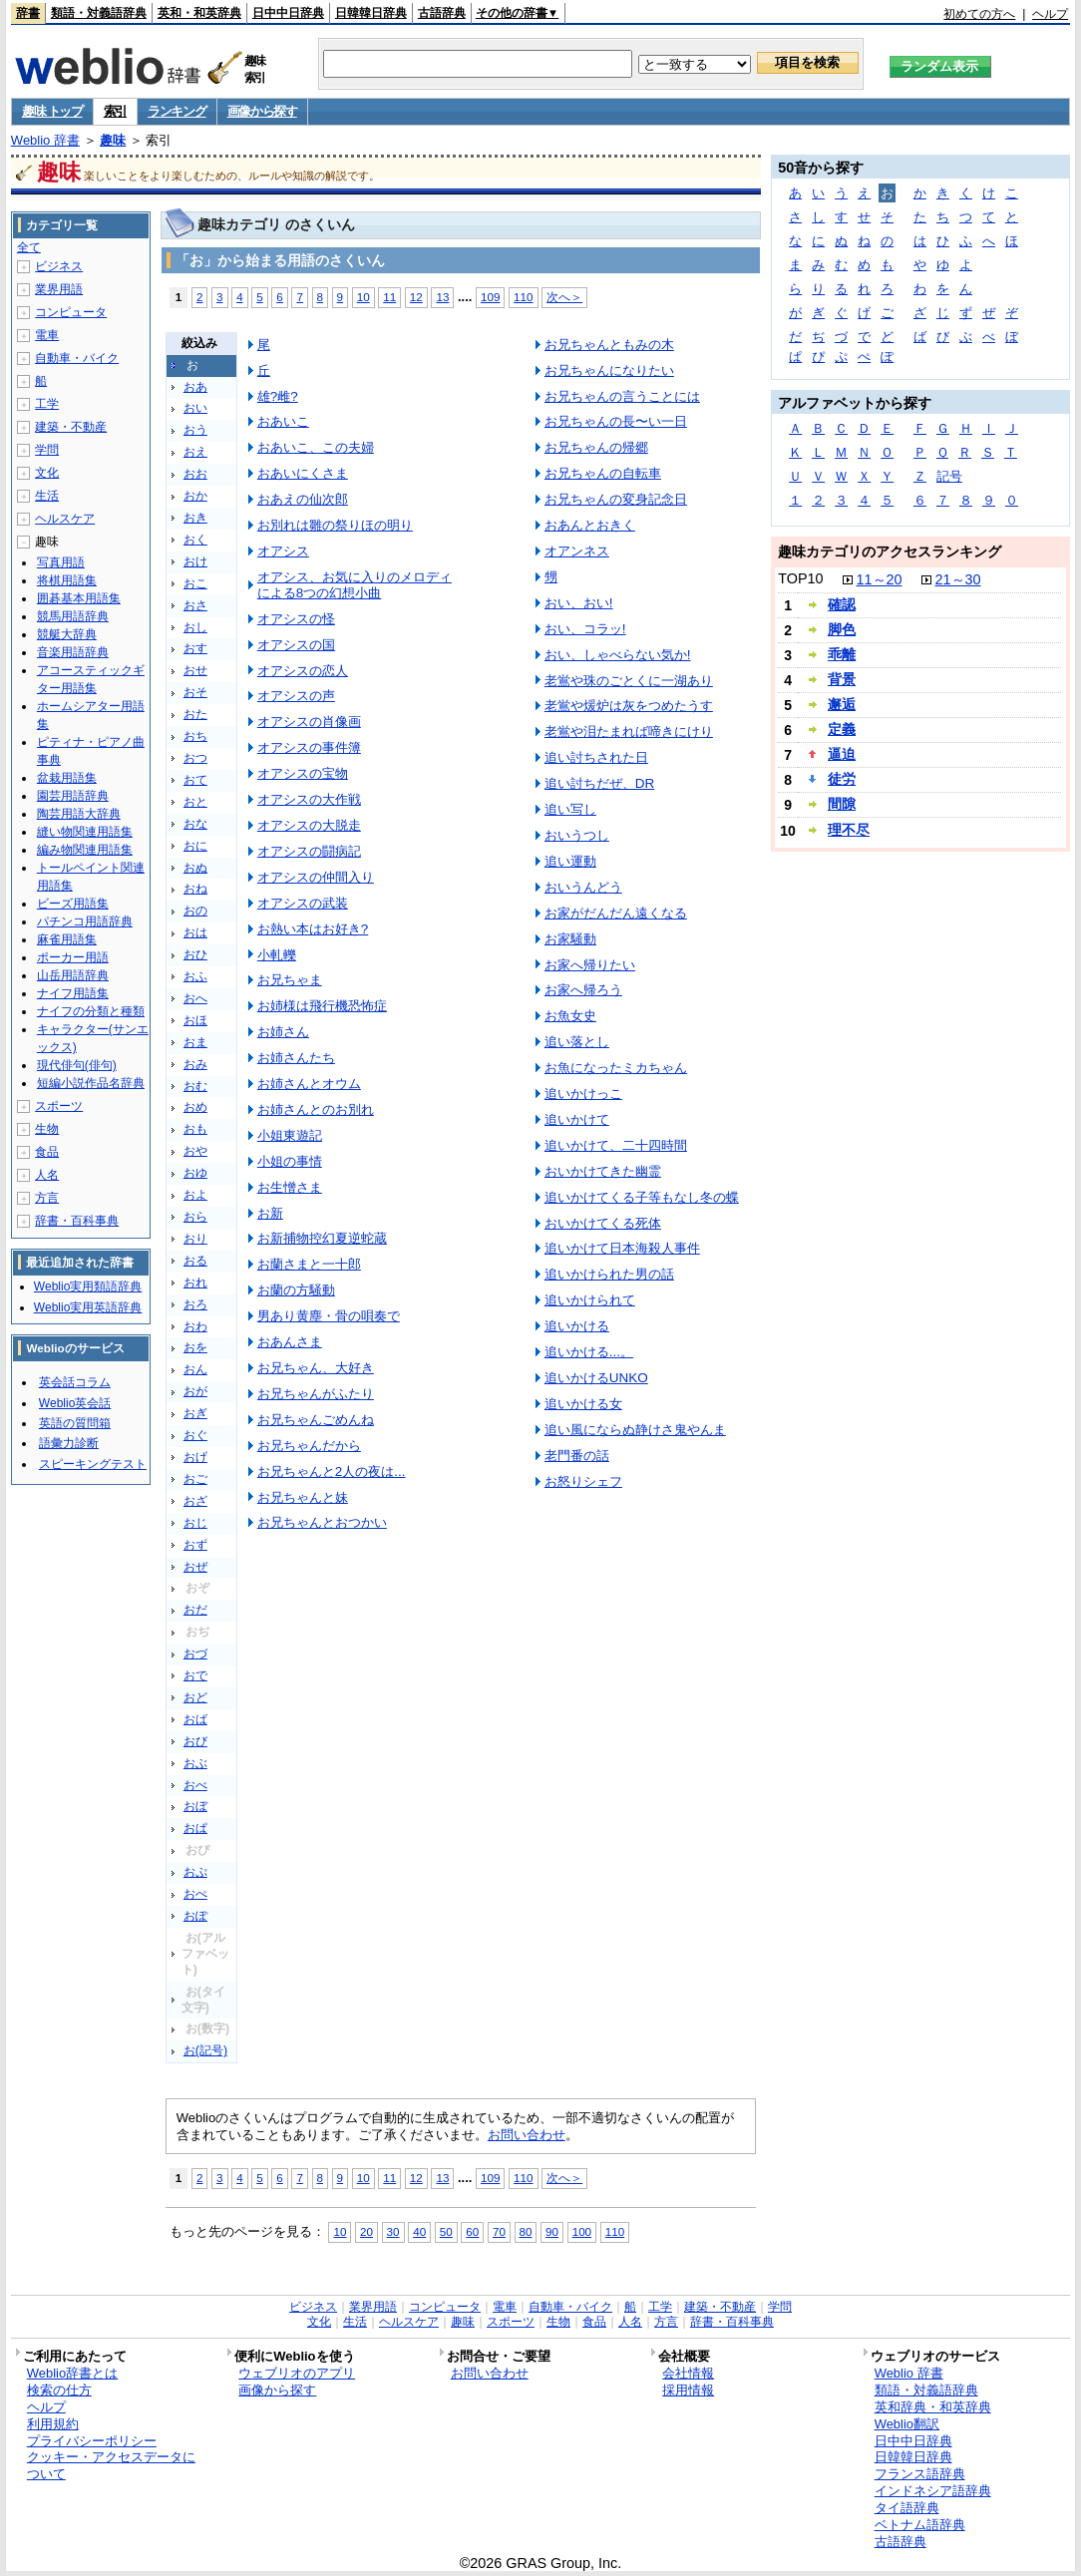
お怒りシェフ (583, 1481)
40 (419, 2231)
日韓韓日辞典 (371, 13)
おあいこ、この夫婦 (315, 447)
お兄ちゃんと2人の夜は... (331, 1471)
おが (195, 1391)
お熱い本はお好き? (312, 928)
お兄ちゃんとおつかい (322, 1522)
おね (195, 889)
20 (366, 2231)
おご (195, 1479)
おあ (195, 387)
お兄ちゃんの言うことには (622, 396)
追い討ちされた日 (596, 757)
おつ (195, 758)
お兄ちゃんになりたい (609, 370)
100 (581, 2231)
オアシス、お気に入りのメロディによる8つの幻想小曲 (354, 584)
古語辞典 (442, 13)
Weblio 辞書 (45, 140)
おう (195, 430)
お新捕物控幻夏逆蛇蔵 (322, 1238)
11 (389, 296)
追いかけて (576, 1119)
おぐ (195, 1435)
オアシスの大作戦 (309, 799)
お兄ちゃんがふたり (315, 1393)
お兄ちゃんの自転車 (602, 473)
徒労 (842, 779)
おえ (195, 452)
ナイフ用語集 (73, 993)
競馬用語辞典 (73, 616)
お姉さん (283, 1031)
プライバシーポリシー (92, 2440)
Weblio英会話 (75, 1403)
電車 (47, 335)
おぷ (195, 1872)
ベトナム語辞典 (920, 2524)
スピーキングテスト (93, 1464)
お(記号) (205, 2050)
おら (195, 1217)
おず (195, 1545)
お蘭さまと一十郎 (309, 1264)
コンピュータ (71, 312)
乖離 (842, 654)
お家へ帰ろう (583, 989)
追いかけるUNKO (596, 1377)
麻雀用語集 (67, 939)
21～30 (958, 579)
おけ (195, 561)
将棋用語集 (67, 580)
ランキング (177, 111)
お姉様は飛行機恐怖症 (322, 1005)
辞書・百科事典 (77, 1221)
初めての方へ (979, 14)
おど (195, 1697)
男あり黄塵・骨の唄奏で (328, 1315)
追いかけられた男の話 (609, 1274)
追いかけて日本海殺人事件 (622, 1248)
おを (195, 1347)
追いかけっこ (583, 1093)
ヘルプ (1050, 14)
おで (195, 1675)
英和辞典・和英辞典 (933, 2406)
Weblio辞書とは (72, 2373)
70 (499, 2231)
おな (195, 824)
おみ (195, 1064)
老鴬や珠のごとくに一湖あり (628, 680)
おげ (195, 1457)
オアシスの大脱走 (309, 825)
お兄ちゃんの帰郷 (596, 447)
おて (195, 780)
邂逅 (842, 704)
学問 (47, 450)
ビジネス (59, 266)
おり (195, 1239)
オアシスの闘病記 (309, 851)
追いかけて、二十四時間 (615, 1145)
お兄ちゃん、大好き (315, 1367)
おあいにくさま (302, 473)
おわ (195, 1326)
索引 (115, 111)
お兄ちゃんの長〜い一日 (615, 421)
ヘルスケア (65, 519)
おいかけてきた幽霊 (602, 1171)
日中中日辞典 (288, 13)
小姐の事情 (289, 1161)
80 (526, 2231)
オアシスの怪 (296, 618)
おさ (195, 605)
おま (195, 1042)
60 (472, 2231)
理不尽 (849, 830)
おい (195, 408)
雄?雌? (277, 396)
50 (446, 2231)
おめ (195, 1107)
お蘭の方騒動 (296, 1290)
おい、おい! (578, 602)
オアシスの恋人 (302, 670)
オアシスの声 (296, 695)
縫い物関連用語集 (85, 832)
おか (195, 496)
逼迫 (842, 754)
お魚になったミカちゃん (615, 1067)
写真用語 (61, 562)
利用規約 (53, 2423)
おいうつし (576, 835)
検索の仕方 (59, 2390)
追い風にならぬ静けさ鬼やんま (635, 1429)
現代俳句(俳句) (77, 1065)
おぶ (195, 1763)
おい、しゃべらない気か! (617, 654)
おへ (195, 998)
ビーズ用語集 (73, 904)
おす (195, 648)
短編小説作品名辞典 (91, 1083)
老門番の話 (576, 1455)
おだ (195, 1610)
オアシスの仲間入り (315, 877)
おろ (195, 1304)
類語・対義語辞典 (99, 13)
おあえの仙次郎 (302, 499)
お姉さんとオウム (309, 1083)
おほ (195, 1020)
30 (393, 2231)
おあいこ (283, 421)
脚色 (842, 629)
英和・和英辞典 (199, 13)
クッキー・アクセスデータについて (111, 2465)
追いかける (576, 1325)
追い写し (570, 809)
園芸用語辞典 (73, 796)
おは (195, 932)
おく (195, 540)
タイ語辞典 (907, 2507)
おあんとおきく (589, 525)
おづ (195, 1653)
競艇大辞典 (67, 634)
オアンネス (576, 551)
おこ (195, 583)
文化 (47, 473)
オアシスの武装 (302, 903)
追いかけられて (589, 1299)
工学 (47, 404)
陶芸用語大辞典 (79, 814)
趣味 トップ (52, 111)
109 (490, 296)
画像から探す (262, 111)
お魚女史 (570, 1015)
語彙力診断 (69, 1443)
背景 (842, 679)
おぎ (195, 1413)
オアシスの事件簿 (309, 747)
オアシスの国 (296, 644)
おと (195, 802)
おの (195, 911)
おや (195, 1151)
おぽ (195, 1916)
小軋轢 (276, 954)
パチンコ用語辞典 (85, 921)
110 (523, 296)
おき (195, 518)
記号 (949, 476)
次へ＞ (564, 296)
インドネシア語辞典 (933, 2490)
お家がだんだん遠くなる (615, 913)
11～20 (879, 579)
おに (195, 846)
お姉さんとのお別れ (315, 1109)
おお (195, 474)
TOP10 (800, 578)
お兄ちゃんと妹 (302, 1497)
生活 (47, 496)
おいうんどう (583, 887)
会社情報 (688, 2373)
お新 (270, 1213)
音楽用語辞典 (73, 652)
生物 (47, 1129)
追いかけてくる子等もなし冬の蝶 (641, 1197)
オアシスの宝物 (302, 773)
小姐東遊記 (289, 1135)
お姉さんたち (296, 1057)
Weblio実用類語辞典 (88, 1286)
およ (195, 1195)
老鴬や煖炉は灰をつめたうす (628, 705)
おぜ (195, 1567)
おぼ (195, 1806)
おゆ (195, 1173)
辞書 (28, 13)
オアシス (283, 551)
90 (551, 2231)
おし (195, 627)
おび (195, 1741)
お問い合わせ (526, 2134)
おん (195, 1369)
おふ (195, 976)
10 (363, 296)
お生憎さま (289, 1187)
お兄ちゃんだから (309, 1445)
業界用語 (59, 289)
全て (29, 247)
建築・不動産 (71, 427)
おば (195, 1719)
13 (442, 296)
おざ (195, 1501)
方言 (47, 1198)
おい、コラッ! (585, 628)
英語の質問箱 (75, 1423)
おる (195, 1261)
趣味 (113, 140)
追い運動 (570, 861)
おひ (195, 954)
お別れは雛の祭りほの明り (335, 525)
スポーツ (59, 1106)
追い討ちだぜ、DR (599, 783)
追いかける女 (583, 1403)
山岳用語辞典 (73, 975)
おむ (195, 1086)
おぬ (195, 868)
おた (195, 714)
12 (416, 296)
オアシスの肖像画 (309, 721)
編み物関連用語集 (85, 850)
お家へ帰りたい (589, 964)
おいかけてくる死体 (602, 1223)
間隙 (842, 804)
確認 (842, 604)
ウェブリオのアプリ (296, 2373)
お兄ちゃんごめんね (315, 1419)
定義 (842, 729)
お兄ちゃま (289, 979)
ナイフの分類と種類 (91, 1011)
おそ (195, 692)
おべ (195, 1785)
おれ (195, 1282)
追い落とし (576, 1041)
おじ (195, 1523)
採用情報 (688, 2390)
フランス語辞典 (920, 2473)
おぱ (195, 1828)
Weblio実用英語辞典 (88, 1307)
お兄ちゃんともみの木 (609, 344)
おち (195, 736)
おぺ (195, 1894)
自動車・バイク (77, 358)
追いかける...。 (588, 1351)
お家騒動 (570, 938)
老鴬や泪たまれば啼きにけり (628, 731)
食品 (47, 1152)
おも (195, 1129)
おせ (195, 670)
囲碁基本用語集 (79, 598)
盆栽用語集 (67, 778)
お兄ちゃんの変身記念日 (615, 499)
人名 (47, 1175)
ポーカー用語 (73, 957)
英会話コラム (75, 1382)
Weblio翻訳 (907, 2423)
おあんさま (289, 1341)
